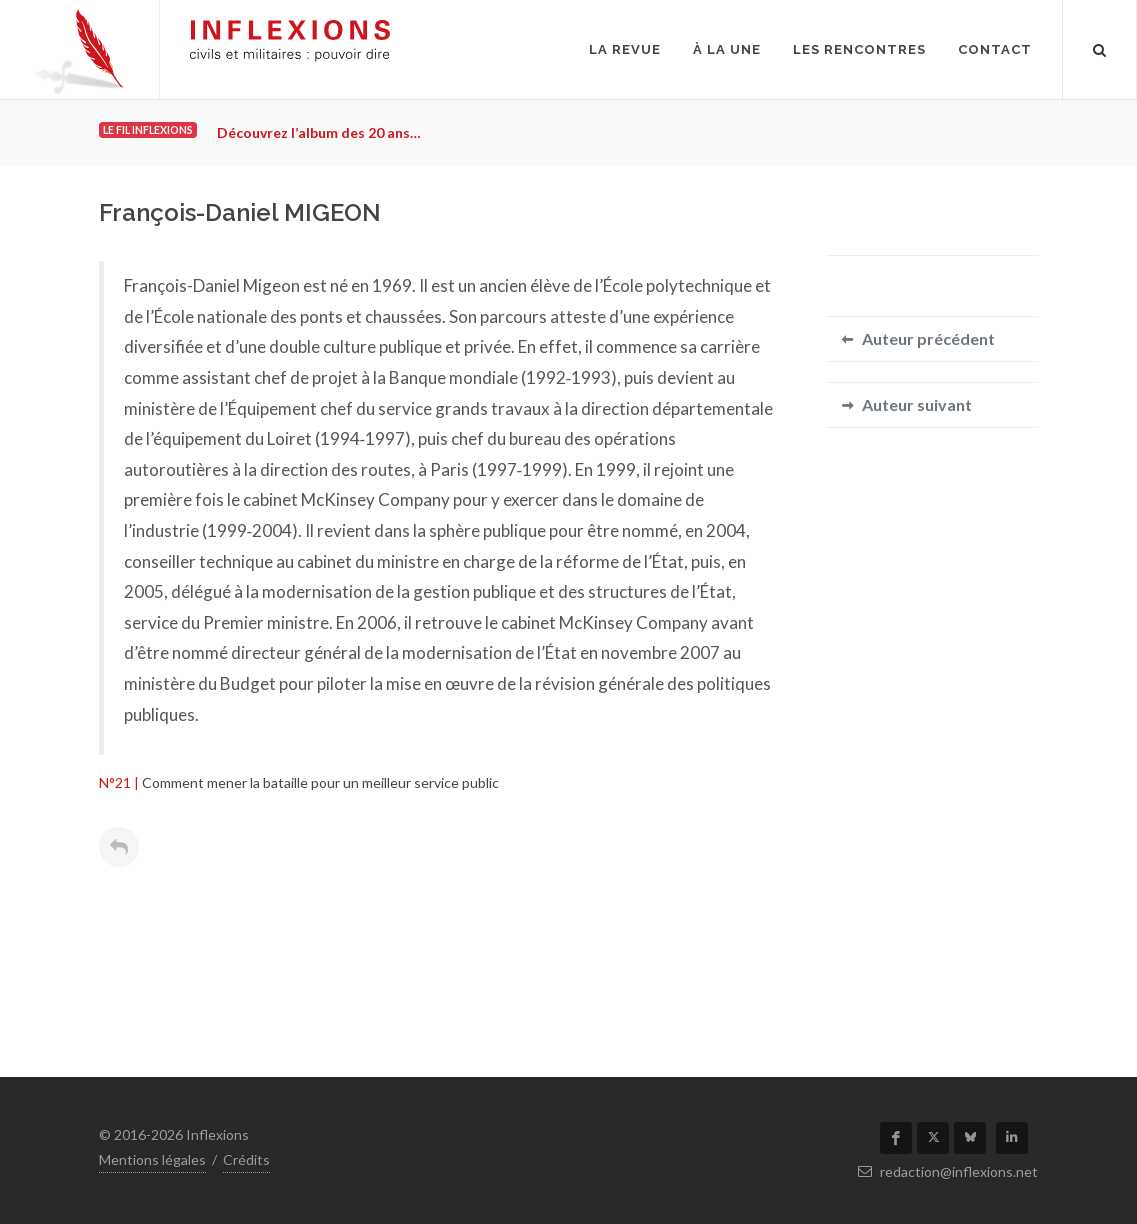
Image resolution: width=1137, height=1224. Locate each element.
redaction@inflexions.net (948, 1171)
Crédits (246, 1159)
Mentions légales (152, 1159)
